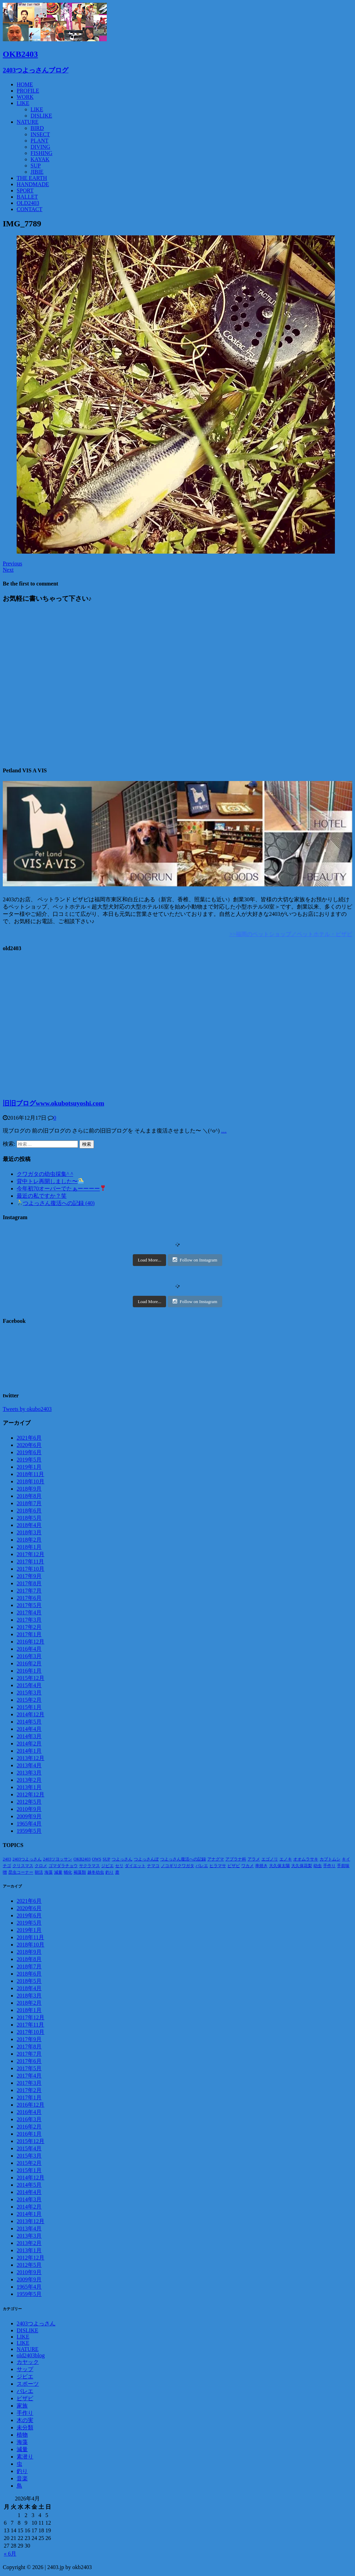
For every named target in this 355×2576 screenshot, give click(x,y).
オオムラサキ (305, 1859)
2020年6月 (29, 1445)
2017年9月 (29, 1576)
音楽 (22, 2478)
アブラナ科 (235, 1859)
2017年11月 (30, 1561)
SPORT (25, 190)
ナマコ (153, 1865)
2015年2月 (29, 1700)
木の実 (25, 2420)
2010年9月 (29, 1809)
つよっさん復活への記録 (183, 1859)
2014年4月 (29, 1729)
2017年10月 (30, 1569)
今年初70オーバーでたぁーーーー (61, 1188)
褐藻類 (79, 1872)
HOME (25, 84)
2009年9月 (29, 1816)
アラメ (254, 1859)
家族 (22, 2406)
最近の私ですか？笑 (42, 1196)
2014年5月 (29, 1722)
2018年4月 (29, 1525)
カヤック (28, 2362)
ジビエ (107, 1865)
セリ (119, 1865)
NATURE (27, 122)
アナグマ (215, 1859)
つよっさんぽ (146, 1859)
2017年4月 (29, 1612)
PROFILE (28, 91)
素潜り (25, 2457)
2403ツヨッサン (57, 1859)
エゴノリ (269, 1859)
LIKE (23, 103)
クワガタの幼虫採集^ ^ (45, 1174)
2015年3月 (29, 1692)
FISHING (41, 153)
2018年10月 (30, 1481)
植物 (22, 2435)
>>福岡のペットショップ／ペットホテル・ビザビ (291, 934)
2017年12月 (30, 1554)
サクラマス (89, 1865)
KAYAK (40, 159)
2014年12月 (30, 1714)
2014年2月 (29, 1743)
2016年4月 (29, 1649)
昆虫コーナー (20, 1872)
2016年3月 (29, 1656)
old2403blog (31, 2355)
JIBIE (37, 172)
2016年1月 (29, 1671)
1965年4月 (29, 1824)
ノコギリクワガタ (177, 1865)
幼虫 (317, 1865)
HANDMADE (33, 184)
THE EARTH (32, 178)
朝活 (39, 1872)
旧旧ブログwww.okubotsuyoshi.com (53, 1103)
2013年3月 (29, 1773)
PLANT (40, 141)
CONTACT (29, 209)
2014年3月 (29, 1736)
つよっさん (122, 1859)
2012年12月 (30, 1794)
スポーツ (28, 2384)
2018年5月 (29, 1518)
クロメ (41, 1865)
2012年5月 (29, 1802)
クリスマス (22, 1865)
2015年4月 (29, 1685)
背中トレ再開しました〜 (50, 1181)
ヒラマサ (217, 1865)
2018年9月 (29, 1489)
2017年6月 (29, 1598)
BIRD (37, 128)
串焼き (261, 1865)
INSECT (40, 134)
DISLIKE (41, 116)
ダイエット (135, 1865)
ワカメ (247, 1865)
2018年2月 (29, 1540)
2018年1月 (29, 1547)
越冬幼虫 (95, 1872)
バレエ (202, 1865)
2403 (7, 1859)
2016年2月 (29, 1663)
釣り (109, 1872)
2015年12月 (30, 1678)
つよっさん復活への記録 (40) (56, 1203)
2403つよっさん (27, 1859)
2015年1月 (29, 1707)
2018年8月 (29, 1496)
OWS (96, 1859)
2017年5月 (29, 1605)
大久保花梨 (301, 1865)
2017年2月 (29, 1627)
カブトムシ (330, 1859)
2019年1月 (29, 1467)
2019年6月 (29, 1452)
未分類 (25, 2427)
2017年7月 (29, 1591)
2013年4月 (29, 1765)
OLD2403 (28, 203)
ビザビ (233, 1865)
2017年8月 (29, 1583)
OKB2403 (81, 1859)
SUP (36, 165)
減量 (58, 1872)
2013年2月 (29, 1780)
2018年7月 (29, 1503)
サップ (25, 2369)
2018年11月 (30, 1474)
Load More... (149, 1260)
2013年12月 (30, 1758)
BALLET (27, 197)
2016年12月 (30, 1642)
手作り (329, 1865)
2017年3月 (29, 1620)
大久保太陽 (279, 1865)
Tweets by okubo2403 (27, 1409)
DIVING (40, 147)
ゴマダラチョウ (63, 1865)
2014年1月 (29, 1751)
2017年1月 (29, 1634)
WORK (25, 97)
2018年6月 (29, 1510)
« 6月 (10, 2554)
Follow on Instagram (195, 1260)
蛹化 (68, 1872)
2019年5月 (29, 1460)
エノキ (285, 1859)
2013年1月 (29, 1787)
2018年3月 (29, 1532)
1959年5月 (29, 1831)
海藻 (48, 1872)
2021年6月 (29, 1438)
